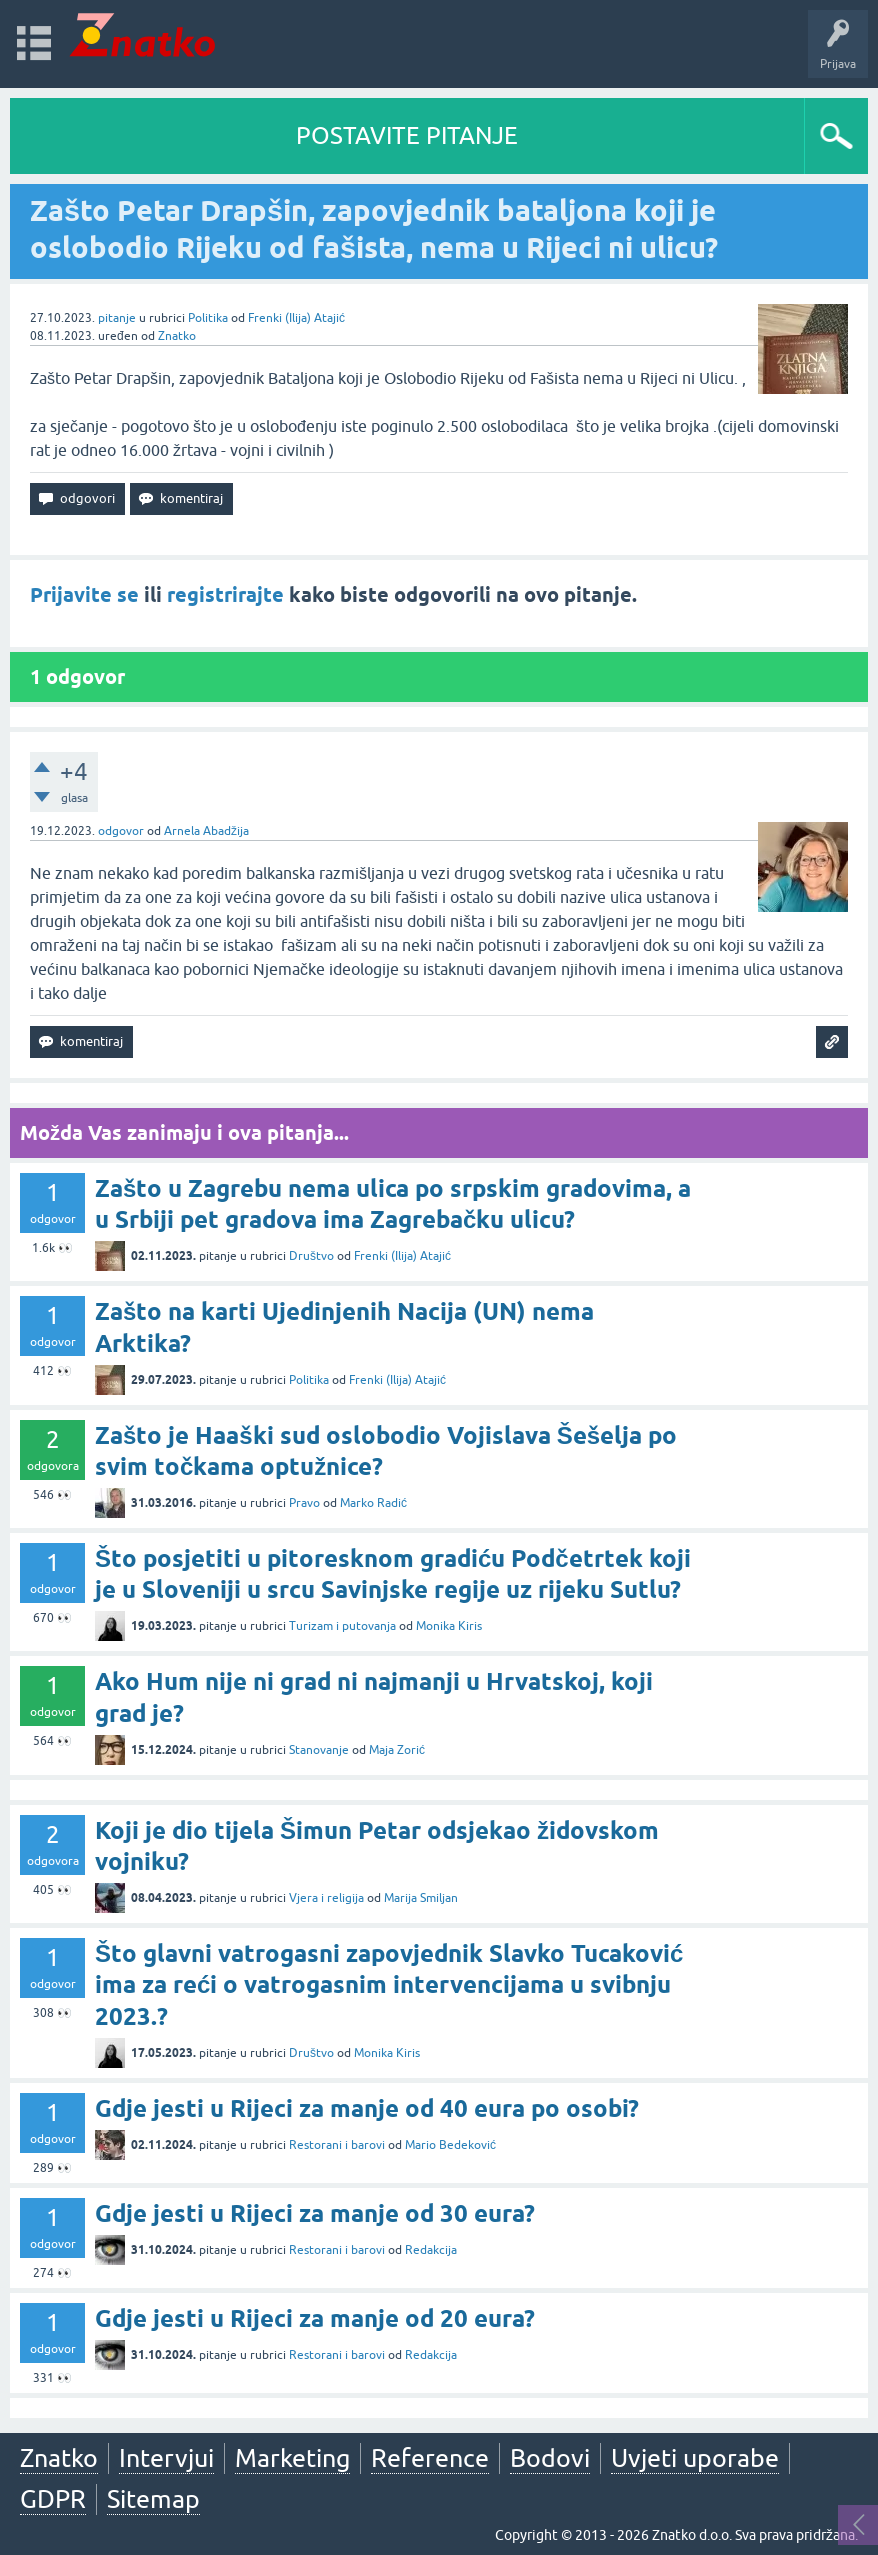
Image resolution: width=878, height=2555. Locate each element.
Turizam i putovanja (342, 1626)
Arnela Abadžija (206, 831)
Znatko (177, 336)
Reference (430, 2458)
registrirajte (225, 595)
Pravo (304, 1503)
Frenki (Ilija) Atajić (296, 318)
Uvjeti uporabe (695, 2458)
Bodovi (550, 2458)
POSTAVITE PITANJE (407, 135)
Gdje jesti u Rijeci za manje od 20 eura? (315, 2318)
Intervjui (166, 2458)
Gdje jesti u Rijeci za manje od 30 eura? (315, 2213)
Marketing (292, 2458)
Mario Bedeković (450, 2145)
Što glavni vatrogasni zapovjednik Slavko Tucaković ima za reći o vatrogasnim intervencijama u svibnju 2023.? (389, 1984)
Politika (208, 318)
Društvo (311, 1256)
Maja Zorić (397, 1750)
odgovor (121, 831)
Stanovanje (319, 1750)
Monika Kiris (449, 1626)
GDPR (53, 2499)
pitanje (117, 318)
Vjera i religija (326, 1898)
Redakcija (431, 2250)
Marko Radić (373, 1503)
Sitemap (153, 2499)
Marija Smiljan (421, 1898)
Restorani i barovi (337, 2145)
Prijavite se (84, 595)
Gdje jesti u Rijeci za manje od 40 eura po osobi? (367, 2108)
